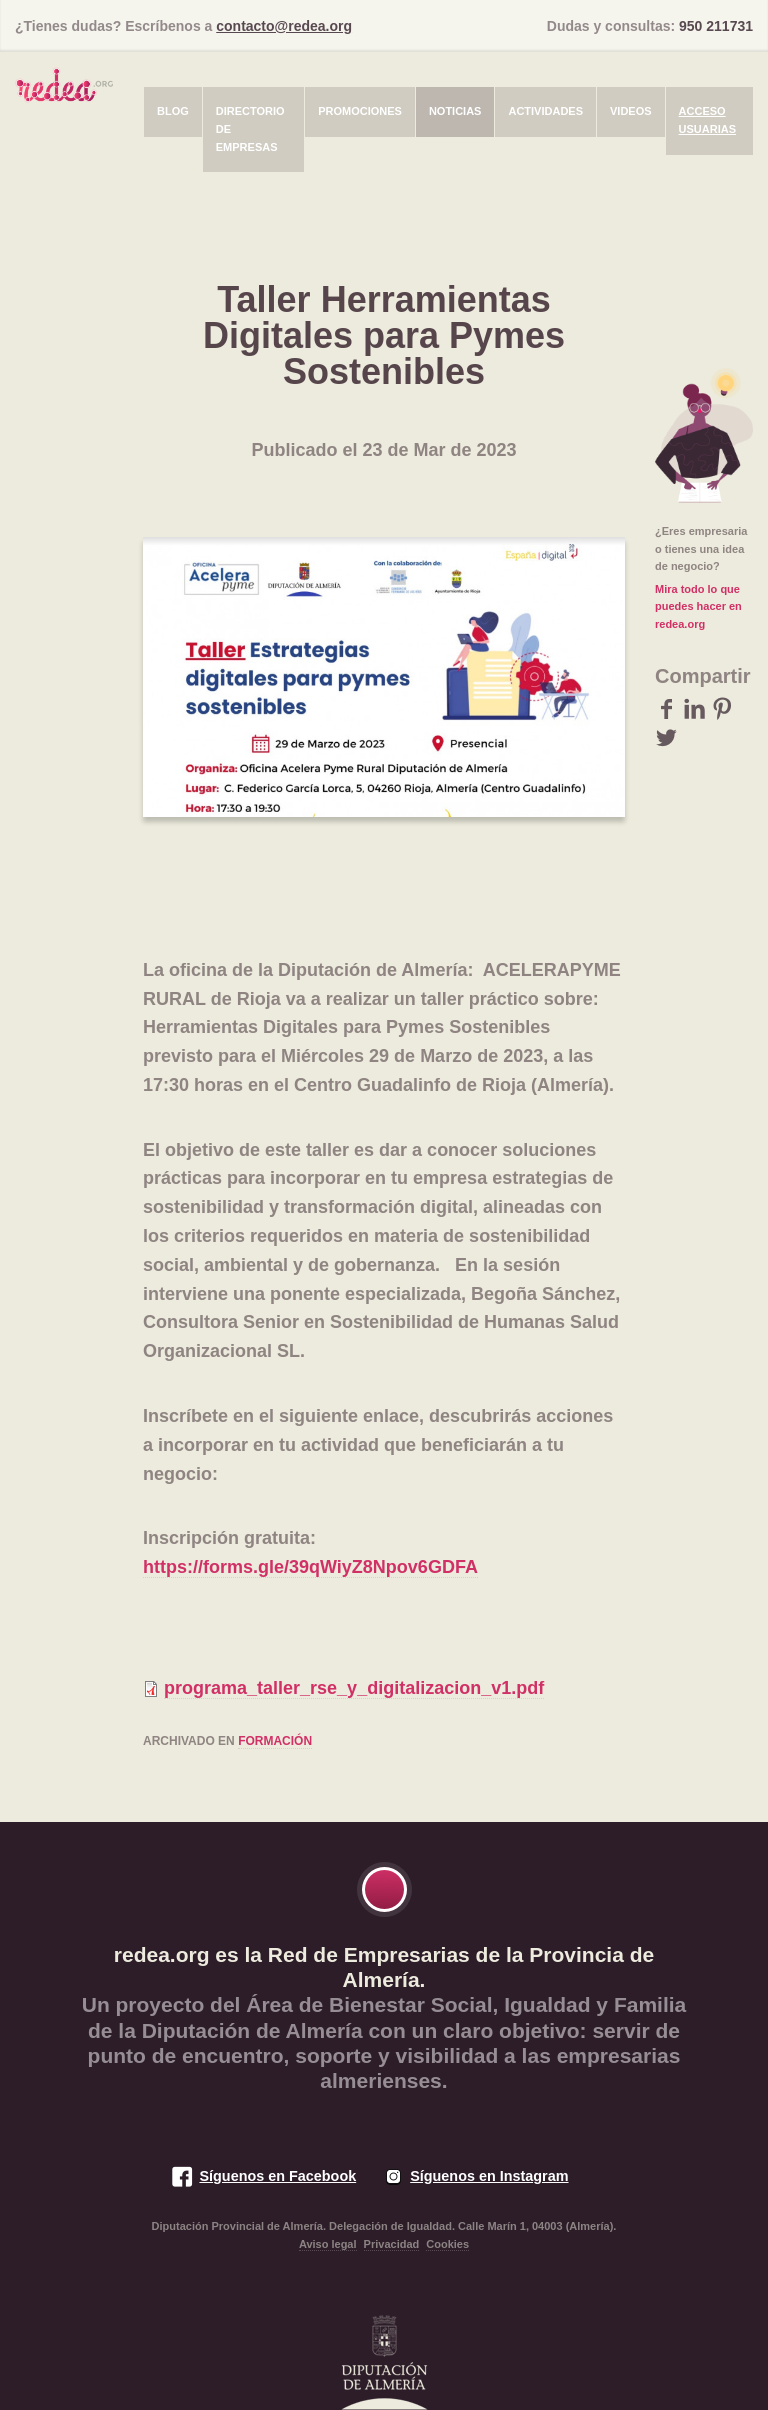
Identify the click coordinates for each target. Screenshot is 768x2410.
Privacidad (392, 2244)
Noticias (455, 111)
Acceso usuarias (707, 120)
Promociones (360, 111)
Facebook (666, 708)
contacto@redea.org (284, 26)
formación (275, 1741)
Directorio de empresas (250, 128)
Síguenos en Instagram (489, 2176)
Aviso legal (328, 2244)
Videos (631, 111)
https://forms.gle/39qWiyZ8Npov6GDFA (310, 1567)
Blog (173, 111)
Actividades (545, 111)
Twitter (666, 736)
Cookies (447, 2244)
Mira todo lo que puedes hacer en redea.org (698, 606)
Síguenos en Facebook (277, 2176)
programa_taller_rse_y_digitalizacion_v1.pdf (354, 1688)
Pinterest (722, 708)
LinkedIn (694, 708)
